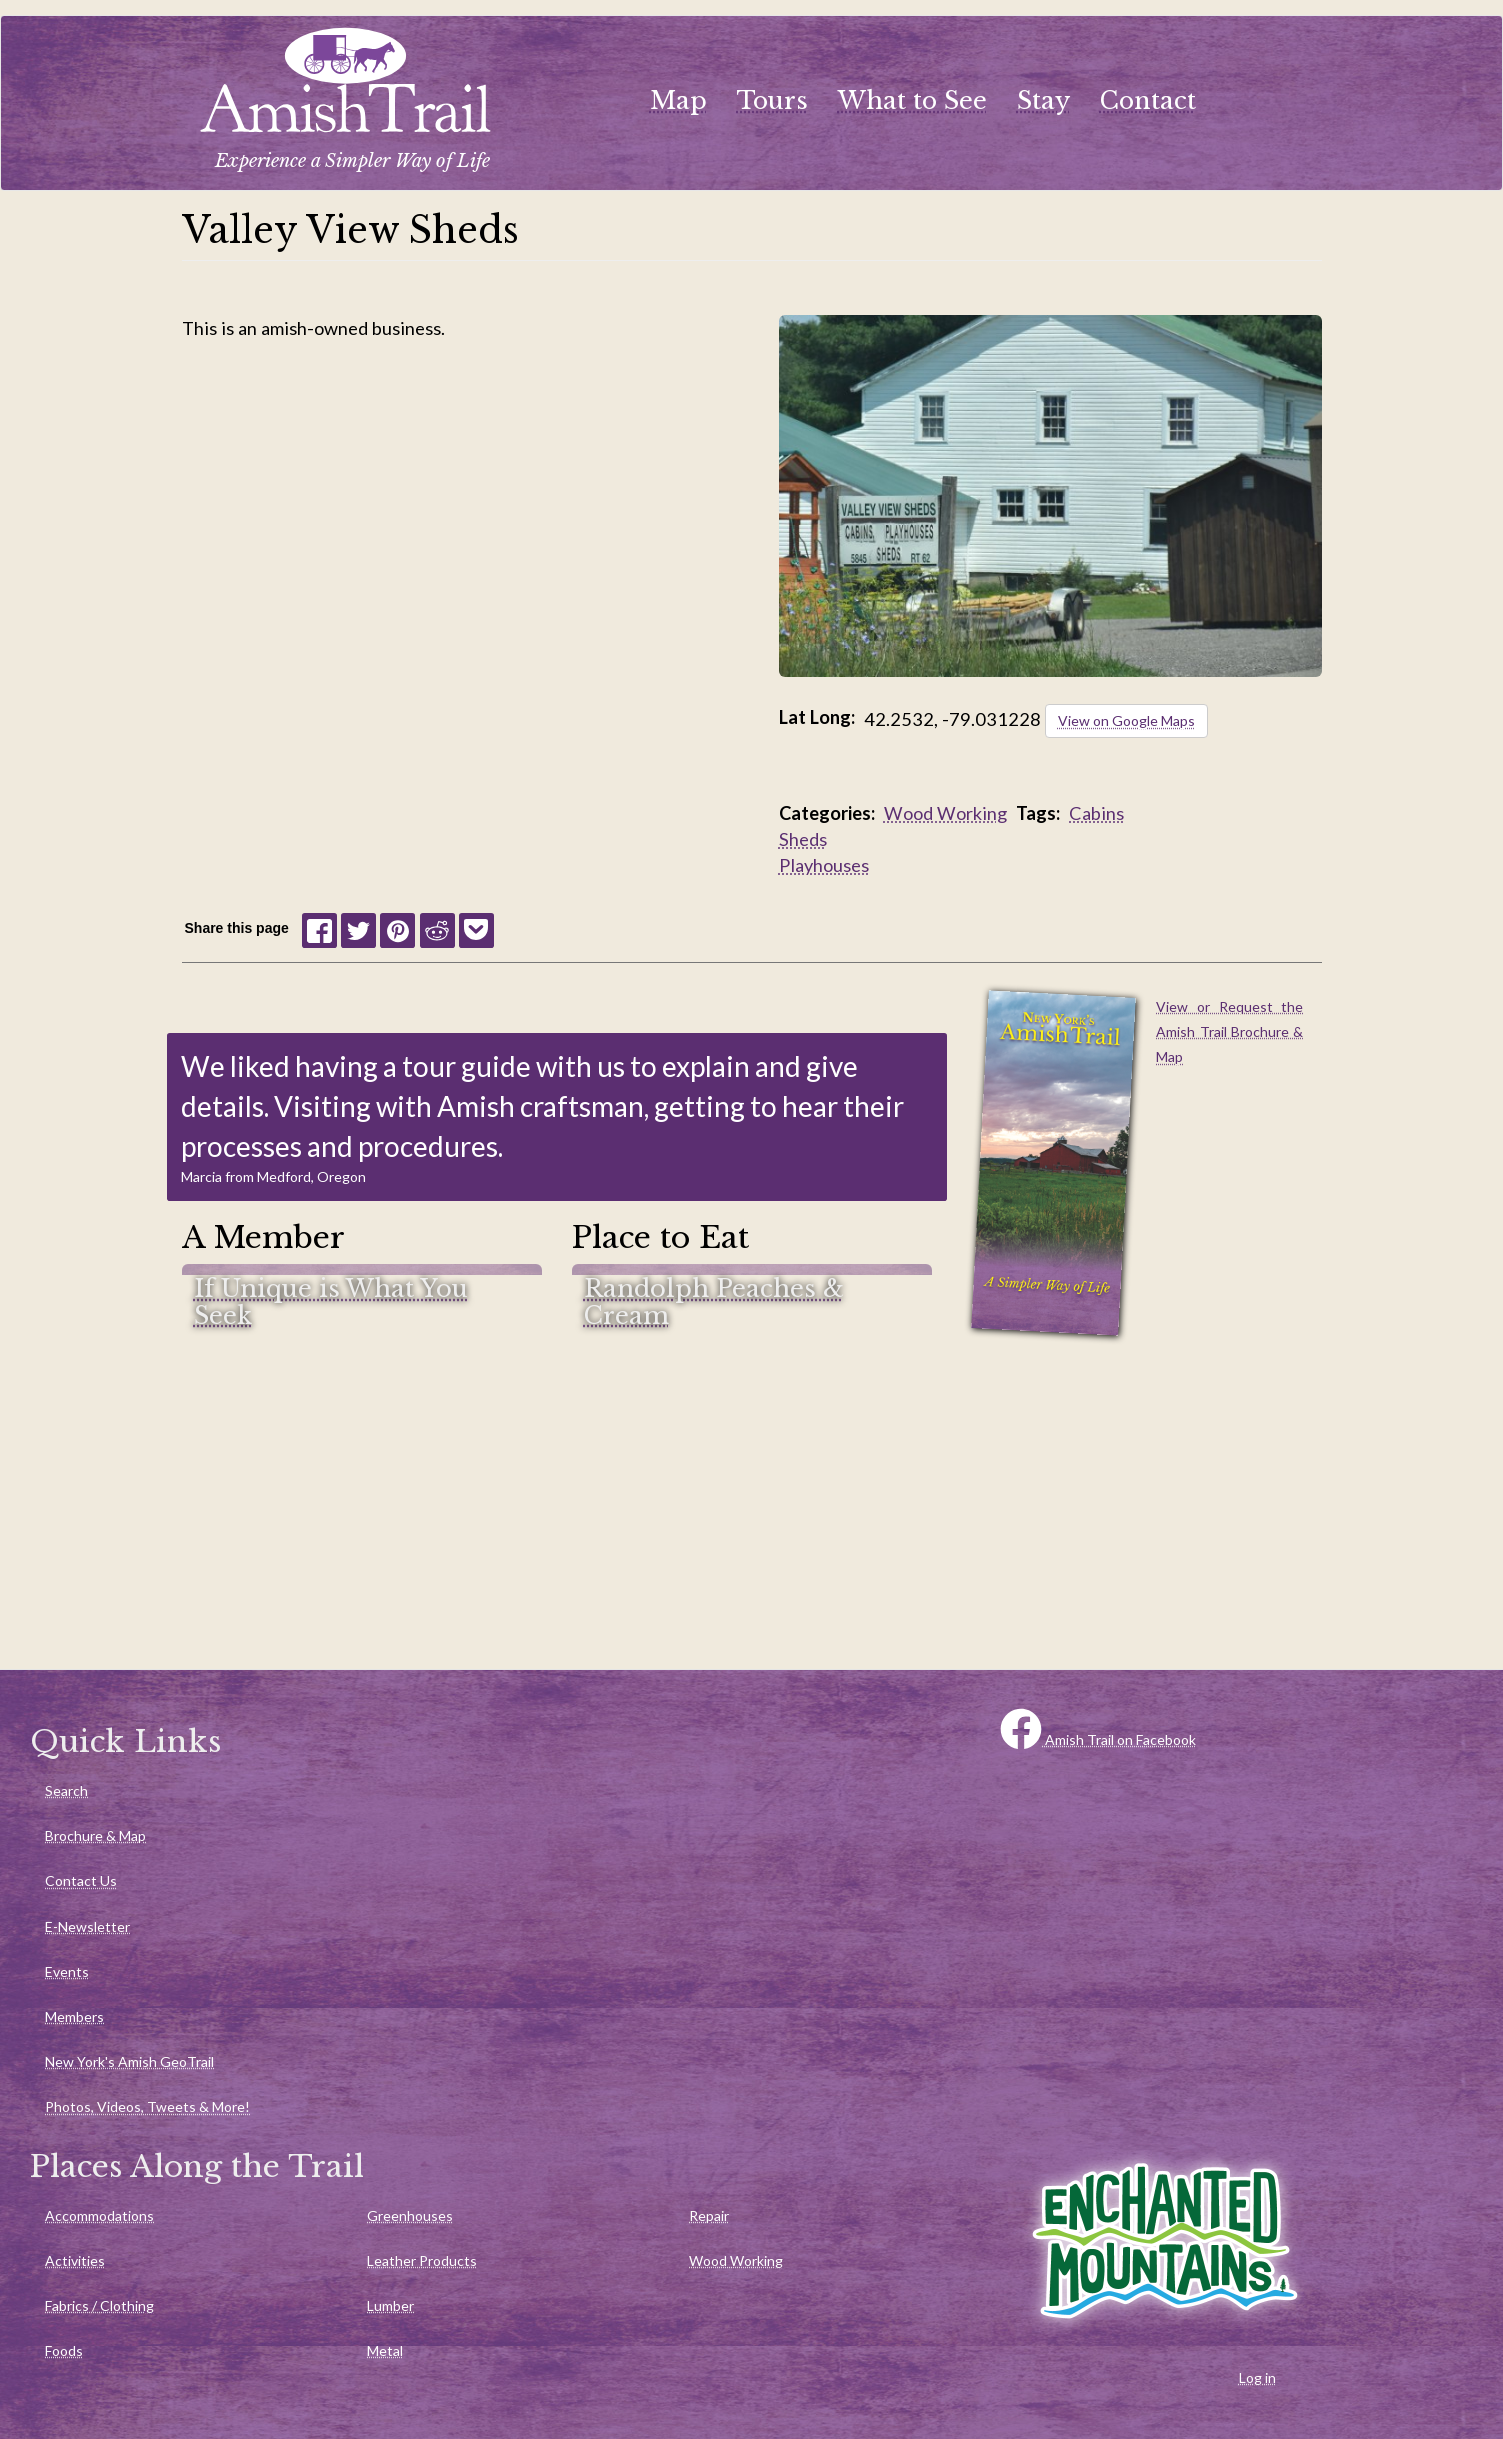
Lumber (390, 2305)
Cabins (1096, 813)
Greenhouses (410, 2215)
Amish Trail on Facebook (1098, 1739)
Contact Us (81, 1880)
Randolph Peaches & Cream (714, 1302)
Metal (385, 2350)
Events (67, 1971)
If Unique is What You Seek (331, 1302)
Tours (772, 100)
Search (66, 1790)
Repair (709, 2215)
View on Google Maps (1126, 720)
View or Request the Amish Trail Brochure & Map (1229, 1031)
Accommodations (99, 2215)
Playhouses (824, 865)
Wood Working (945, 813)
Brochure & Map (95, 1835)
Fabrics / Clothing (99, 2305)
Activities (75, 2260)
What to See (912, 100)
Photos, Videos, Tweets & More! (147, 2106)
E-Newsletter (87, 1926)
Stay (1043, 100)
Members (74, 2016)
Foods (64, 2350)
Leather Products (422, 2260)
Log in (1257, 2377)
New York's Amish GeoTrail (129, 2061)
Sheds (803, 839)
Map (678, 100)
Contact (1148, 100)
